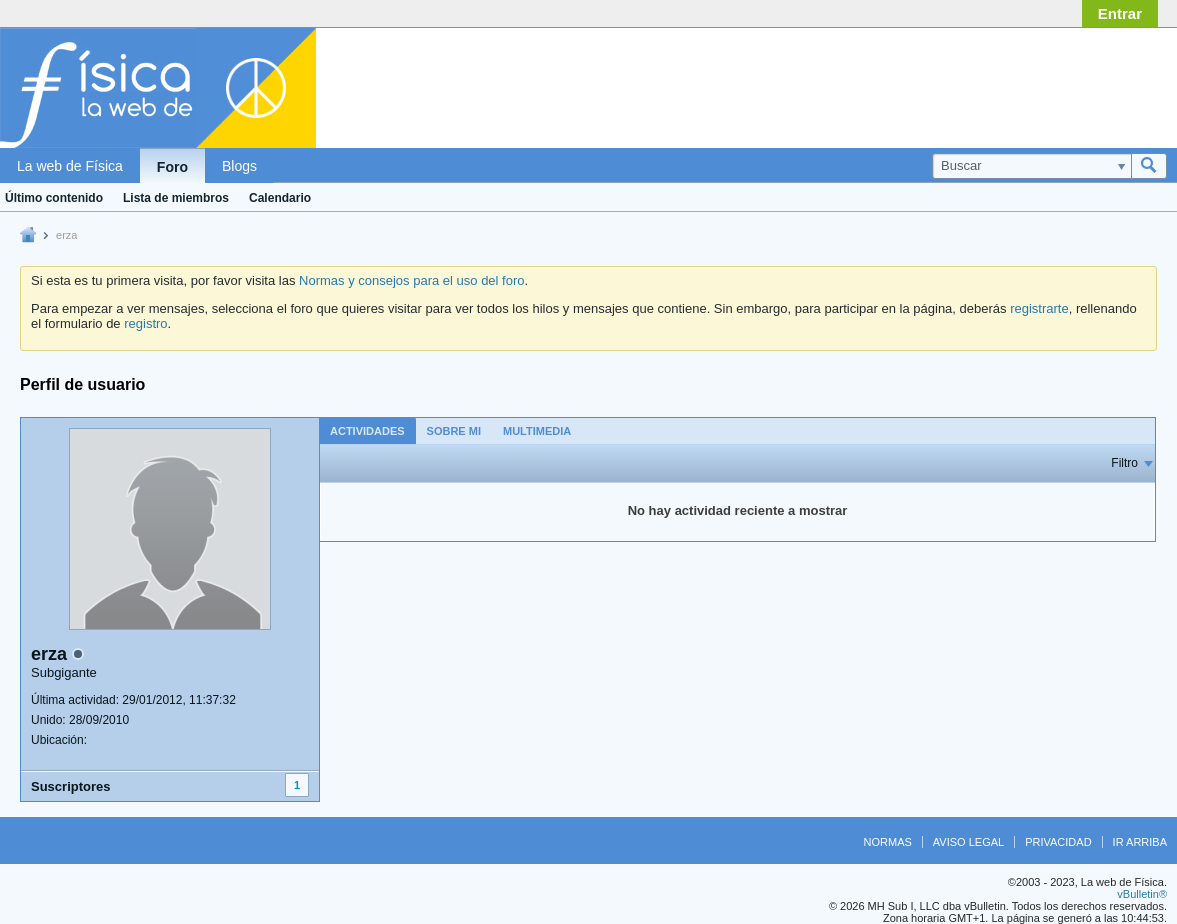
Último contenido (54, 198)
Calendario (280, 198)
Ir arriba (1140, 842)
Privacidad (1058, 842)
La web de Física (70, 166)
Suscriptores (70, 786)
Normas (888, 842)
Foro (172, 167)
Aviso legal (968, 842)
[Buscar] (1031, 166)
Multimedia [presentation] (537, 431)
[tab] (367, 430)
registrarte (1039, 308)
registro (145, 323)
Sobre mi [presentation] (454, 431)
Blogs (239, 166)
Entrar (1120, 13)
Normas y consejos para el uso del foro (411, 280)
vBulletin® (1142, 894)
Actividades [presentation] (367, 431)
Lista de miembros (176, 198)
